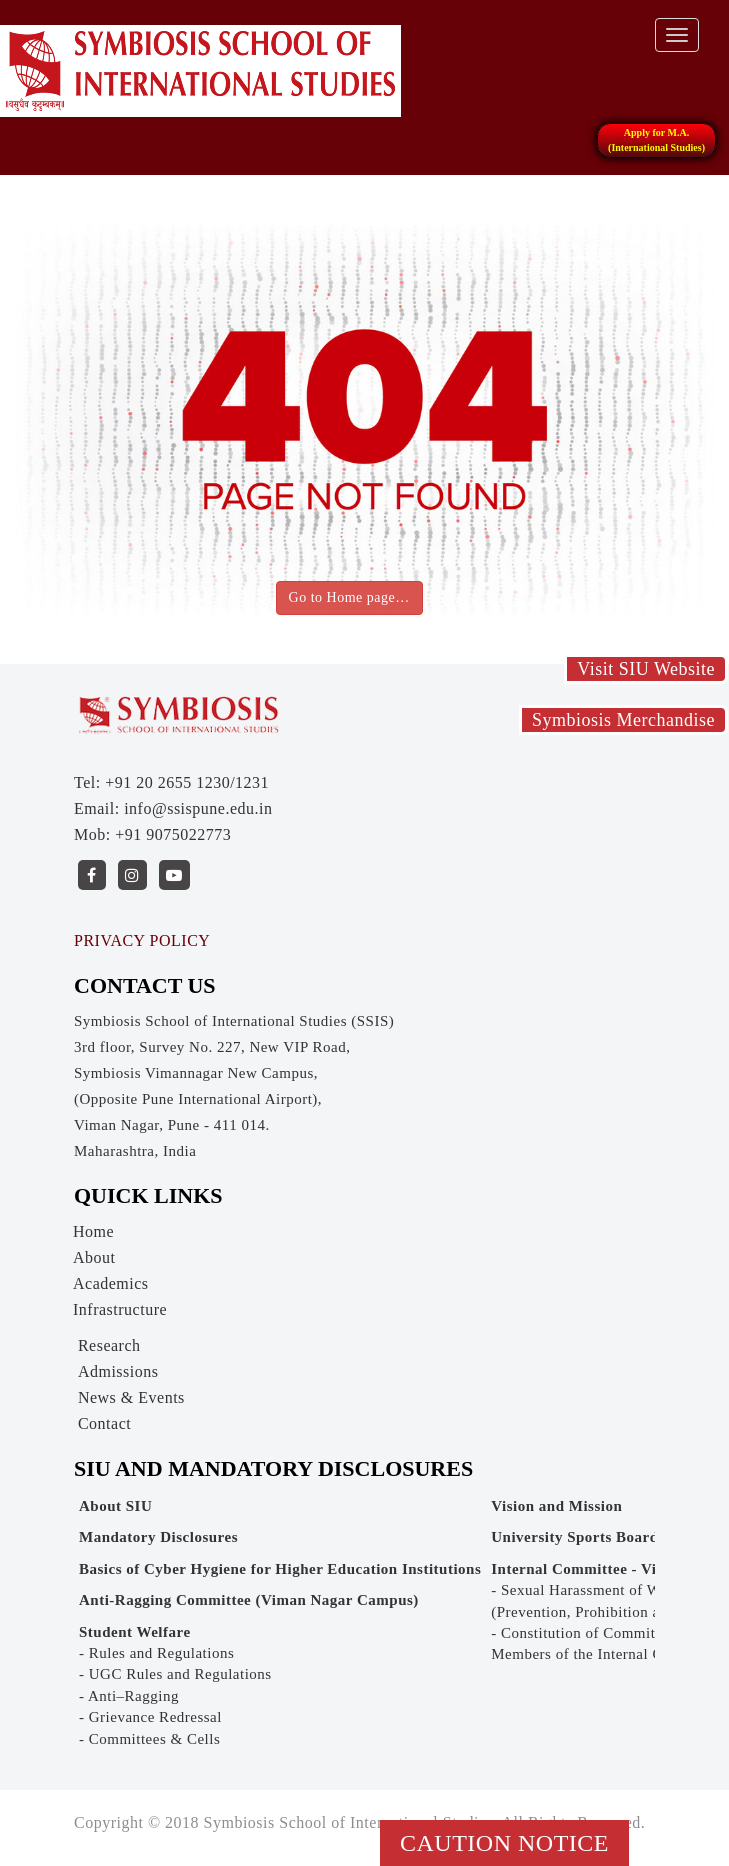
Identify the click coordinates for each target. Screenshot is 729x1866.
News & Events (131, 1397)
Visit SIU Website (646, 669)
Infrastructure (120, 1309)
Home (93, 1231)
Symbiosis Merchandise (623, 720)
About (94, 1257)
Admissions (118, 1371)
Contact (104, 1423)
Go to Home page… (349, 597)
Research (109, 1345)
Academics (111, 1283)
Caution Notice (504, 1843)
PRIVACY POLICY (142, 940)
